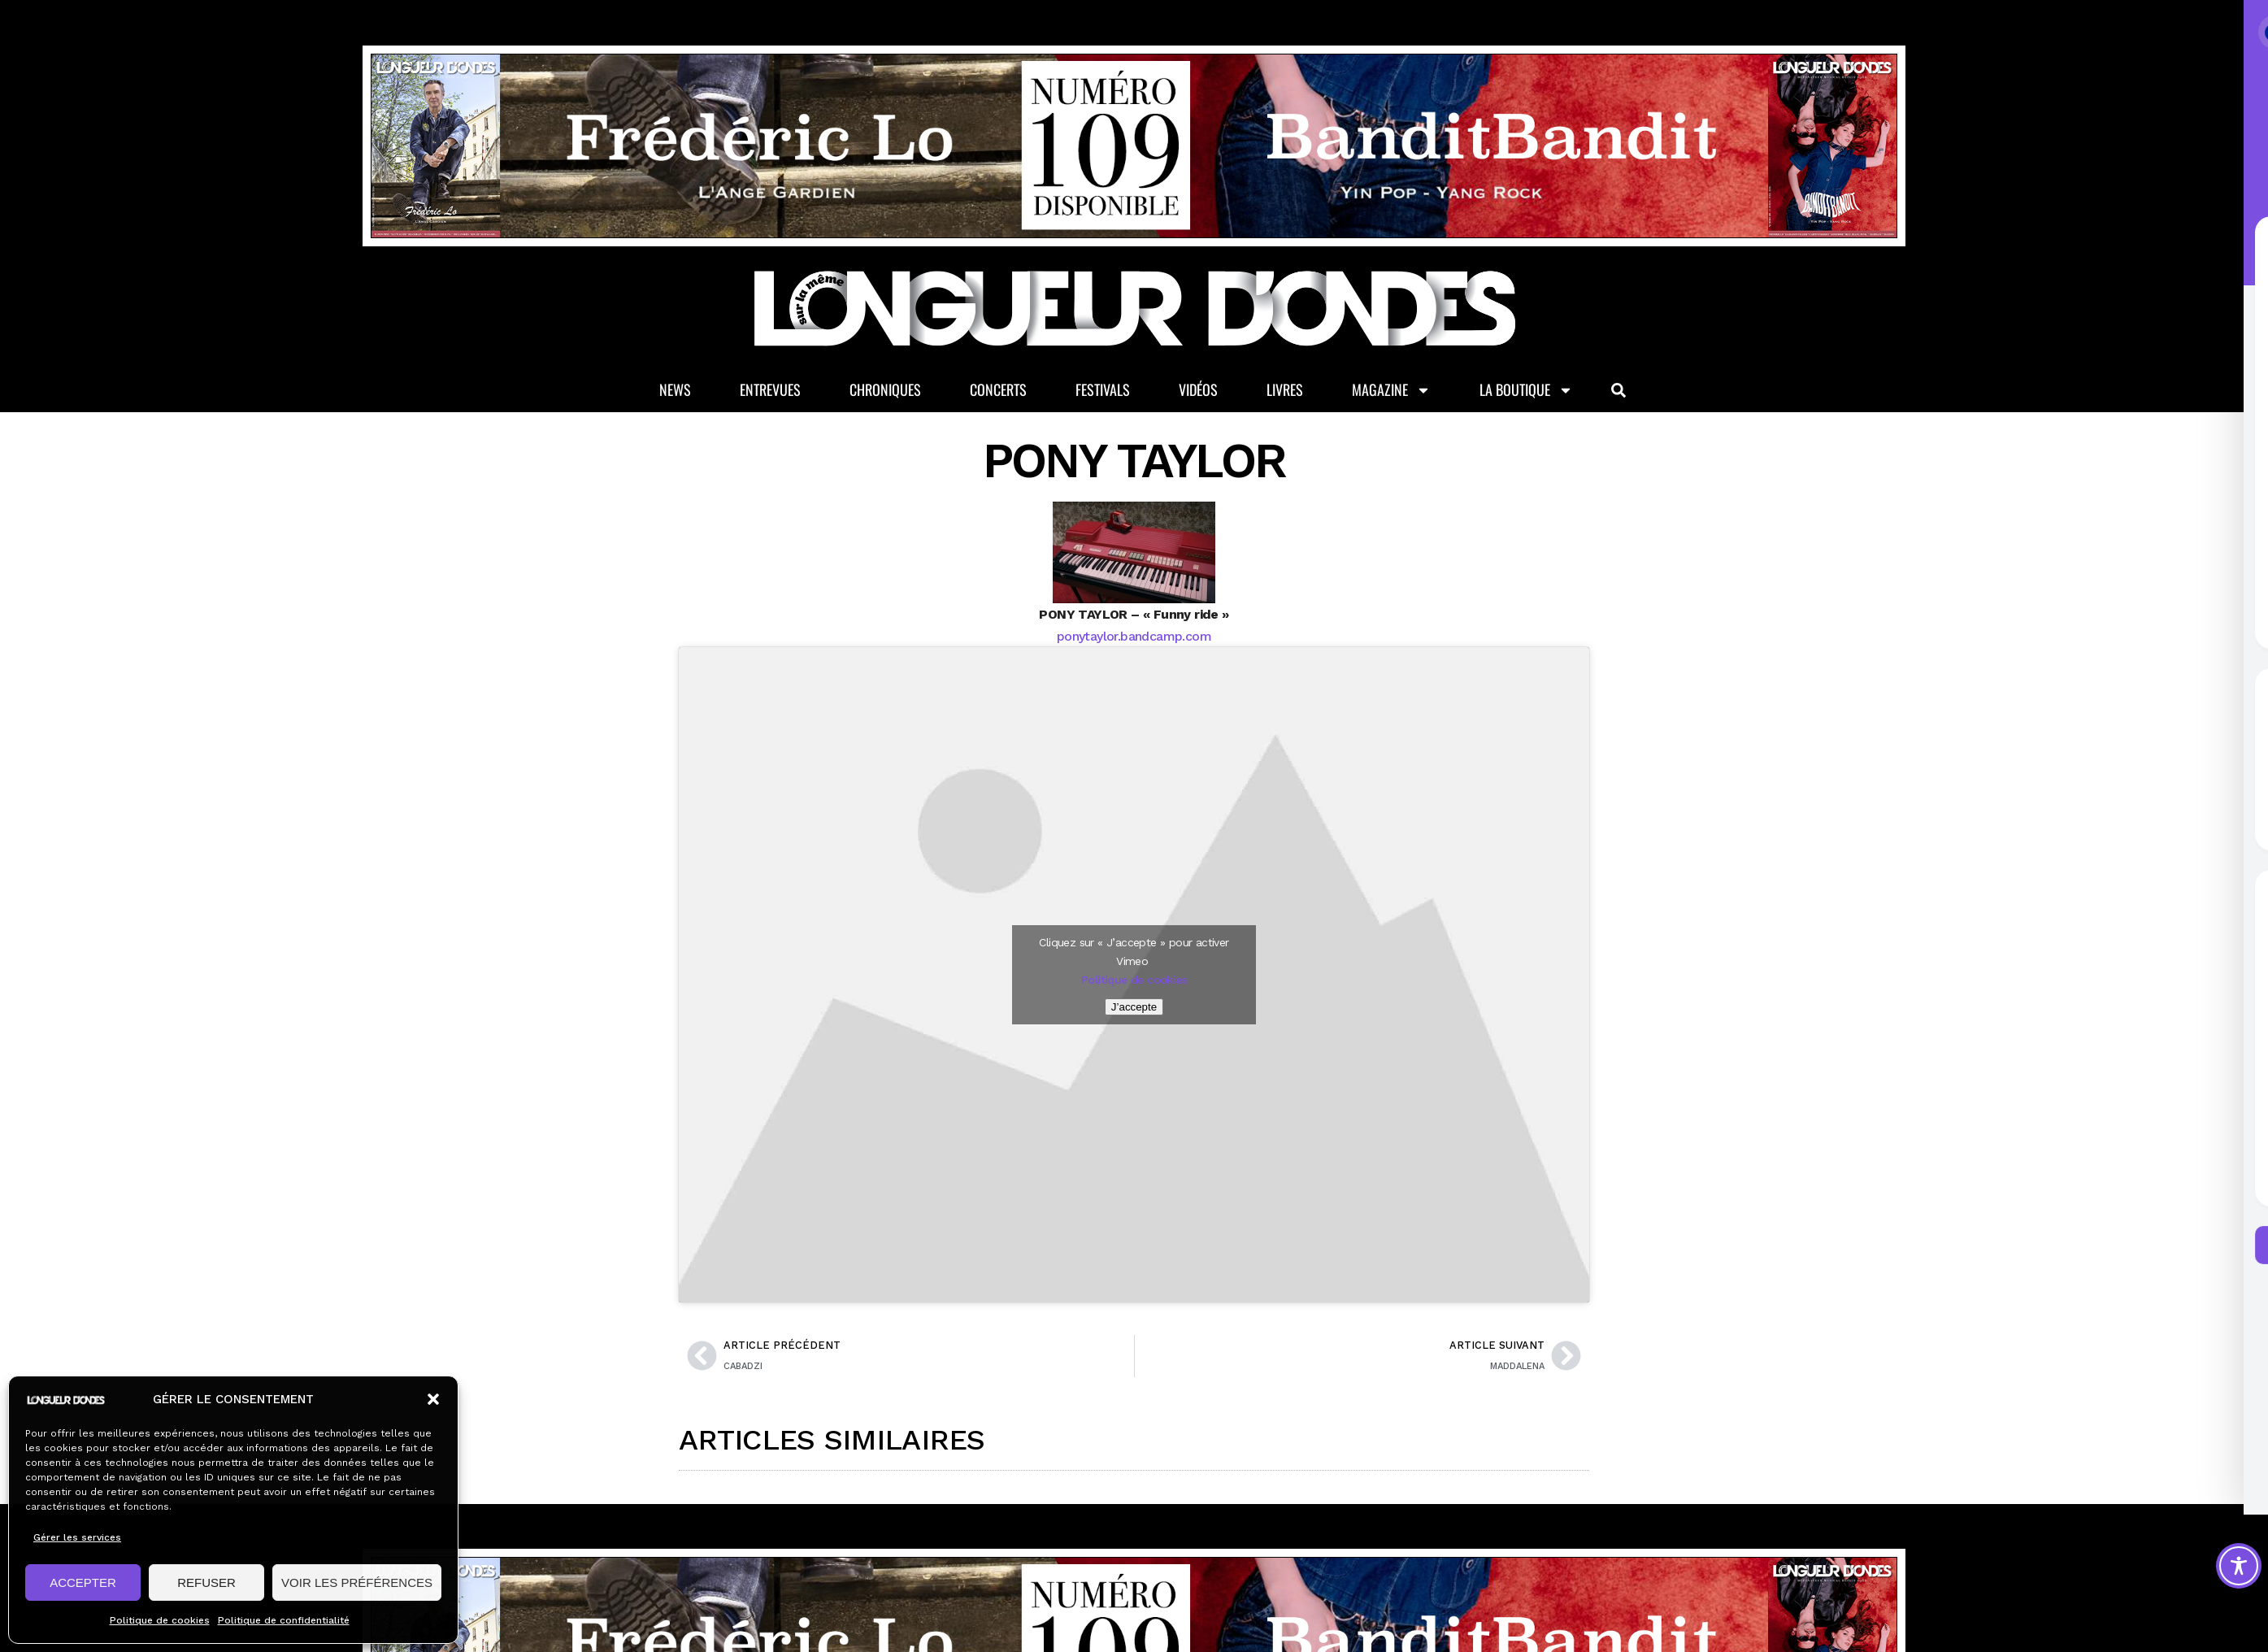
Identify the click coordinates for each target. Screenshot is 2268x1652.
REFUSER (206, 1582)
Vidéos (1198, 389)
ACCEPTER (83, 1582)
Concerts (998, 389)
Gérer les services (77, 1537)
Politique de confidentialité (284, 1620)
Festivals (1102, 389)
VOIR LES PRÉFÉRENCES (356, 1582)
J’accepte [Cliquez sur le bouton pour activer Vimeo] (1134, 1007)
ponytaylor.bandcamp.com (1134, 636)
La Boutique (1526, 390)
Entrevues (770, 389)
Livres (1285, 389)
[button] (433, 1399)
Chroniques (885, 389)
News (675, 389)
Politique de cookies (160, 1620)
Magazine (1391, 390)
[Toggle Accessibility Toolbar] (2239, 1566)
